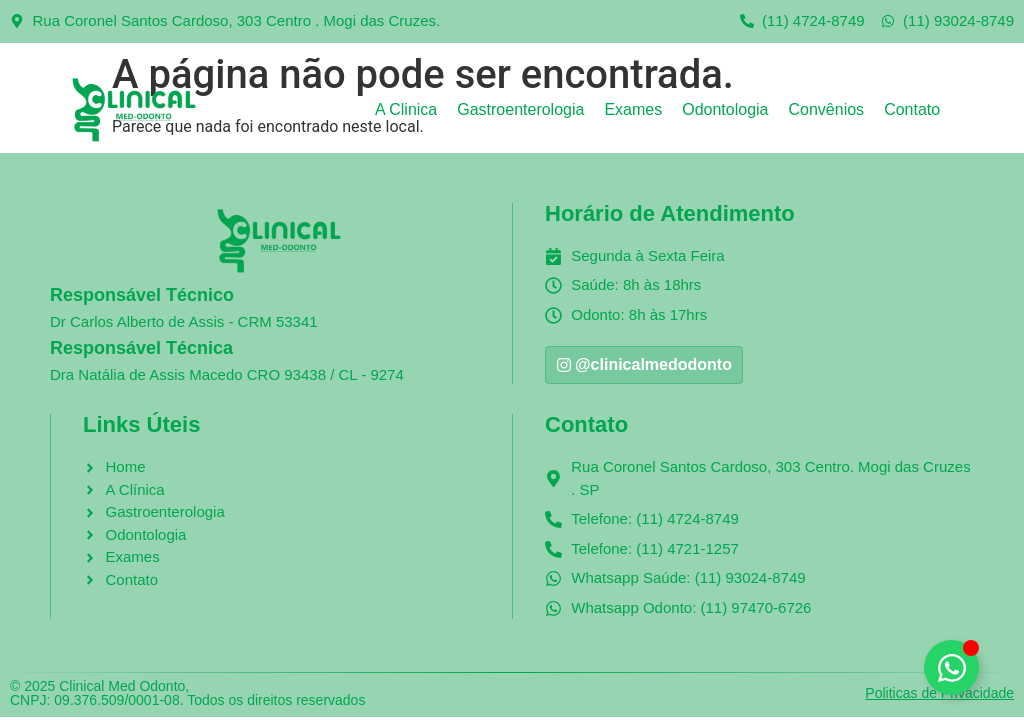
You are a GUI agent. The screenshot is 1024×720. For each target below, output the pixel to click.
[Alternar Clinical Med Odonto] (951, 667)
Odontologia (725, 109)
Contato (912, 109)
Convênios (827, 109)
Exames (633, 109)
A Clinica (406, 109)
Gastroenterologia (520, 109)
